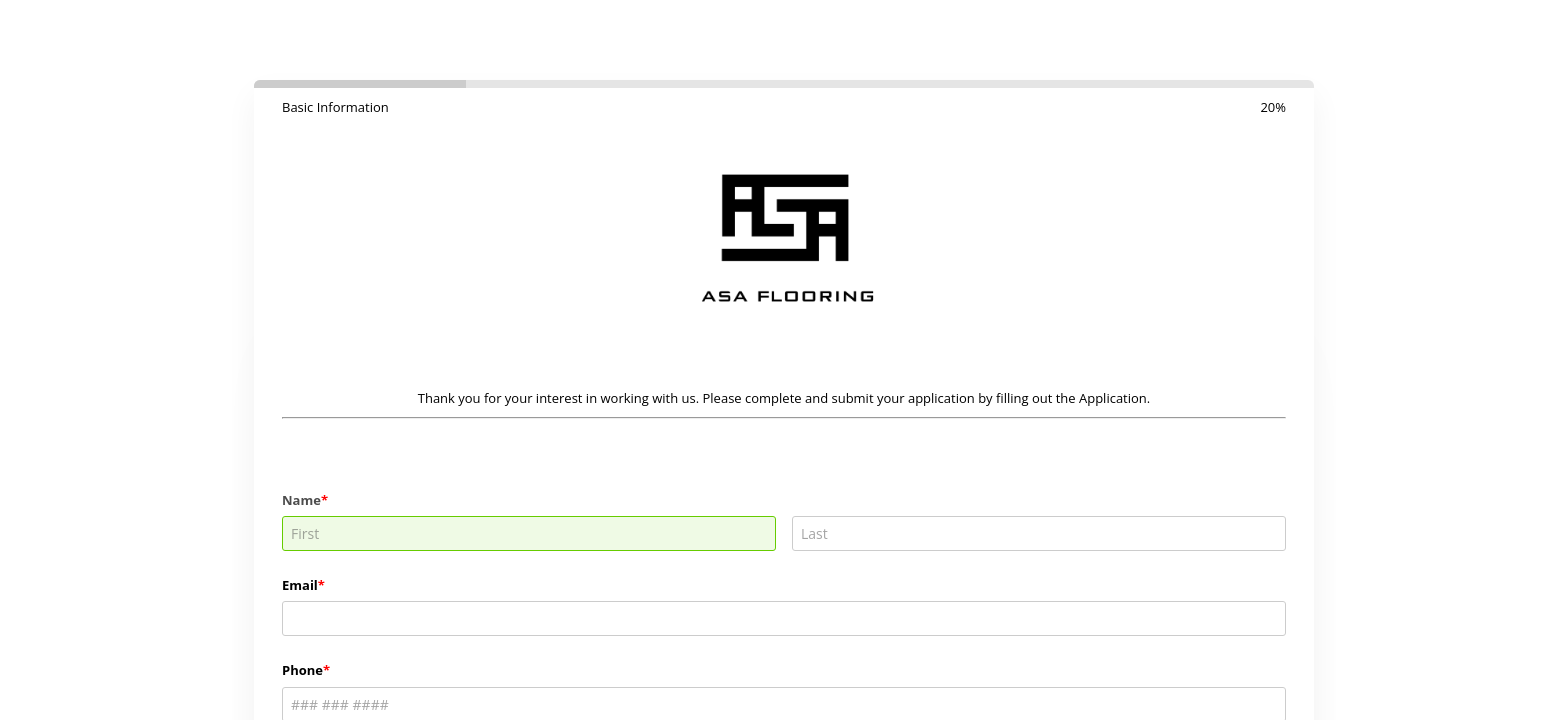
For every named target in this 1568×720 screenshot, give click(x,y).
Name (301, 500)
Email (300, 585)
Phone (302, 670)
